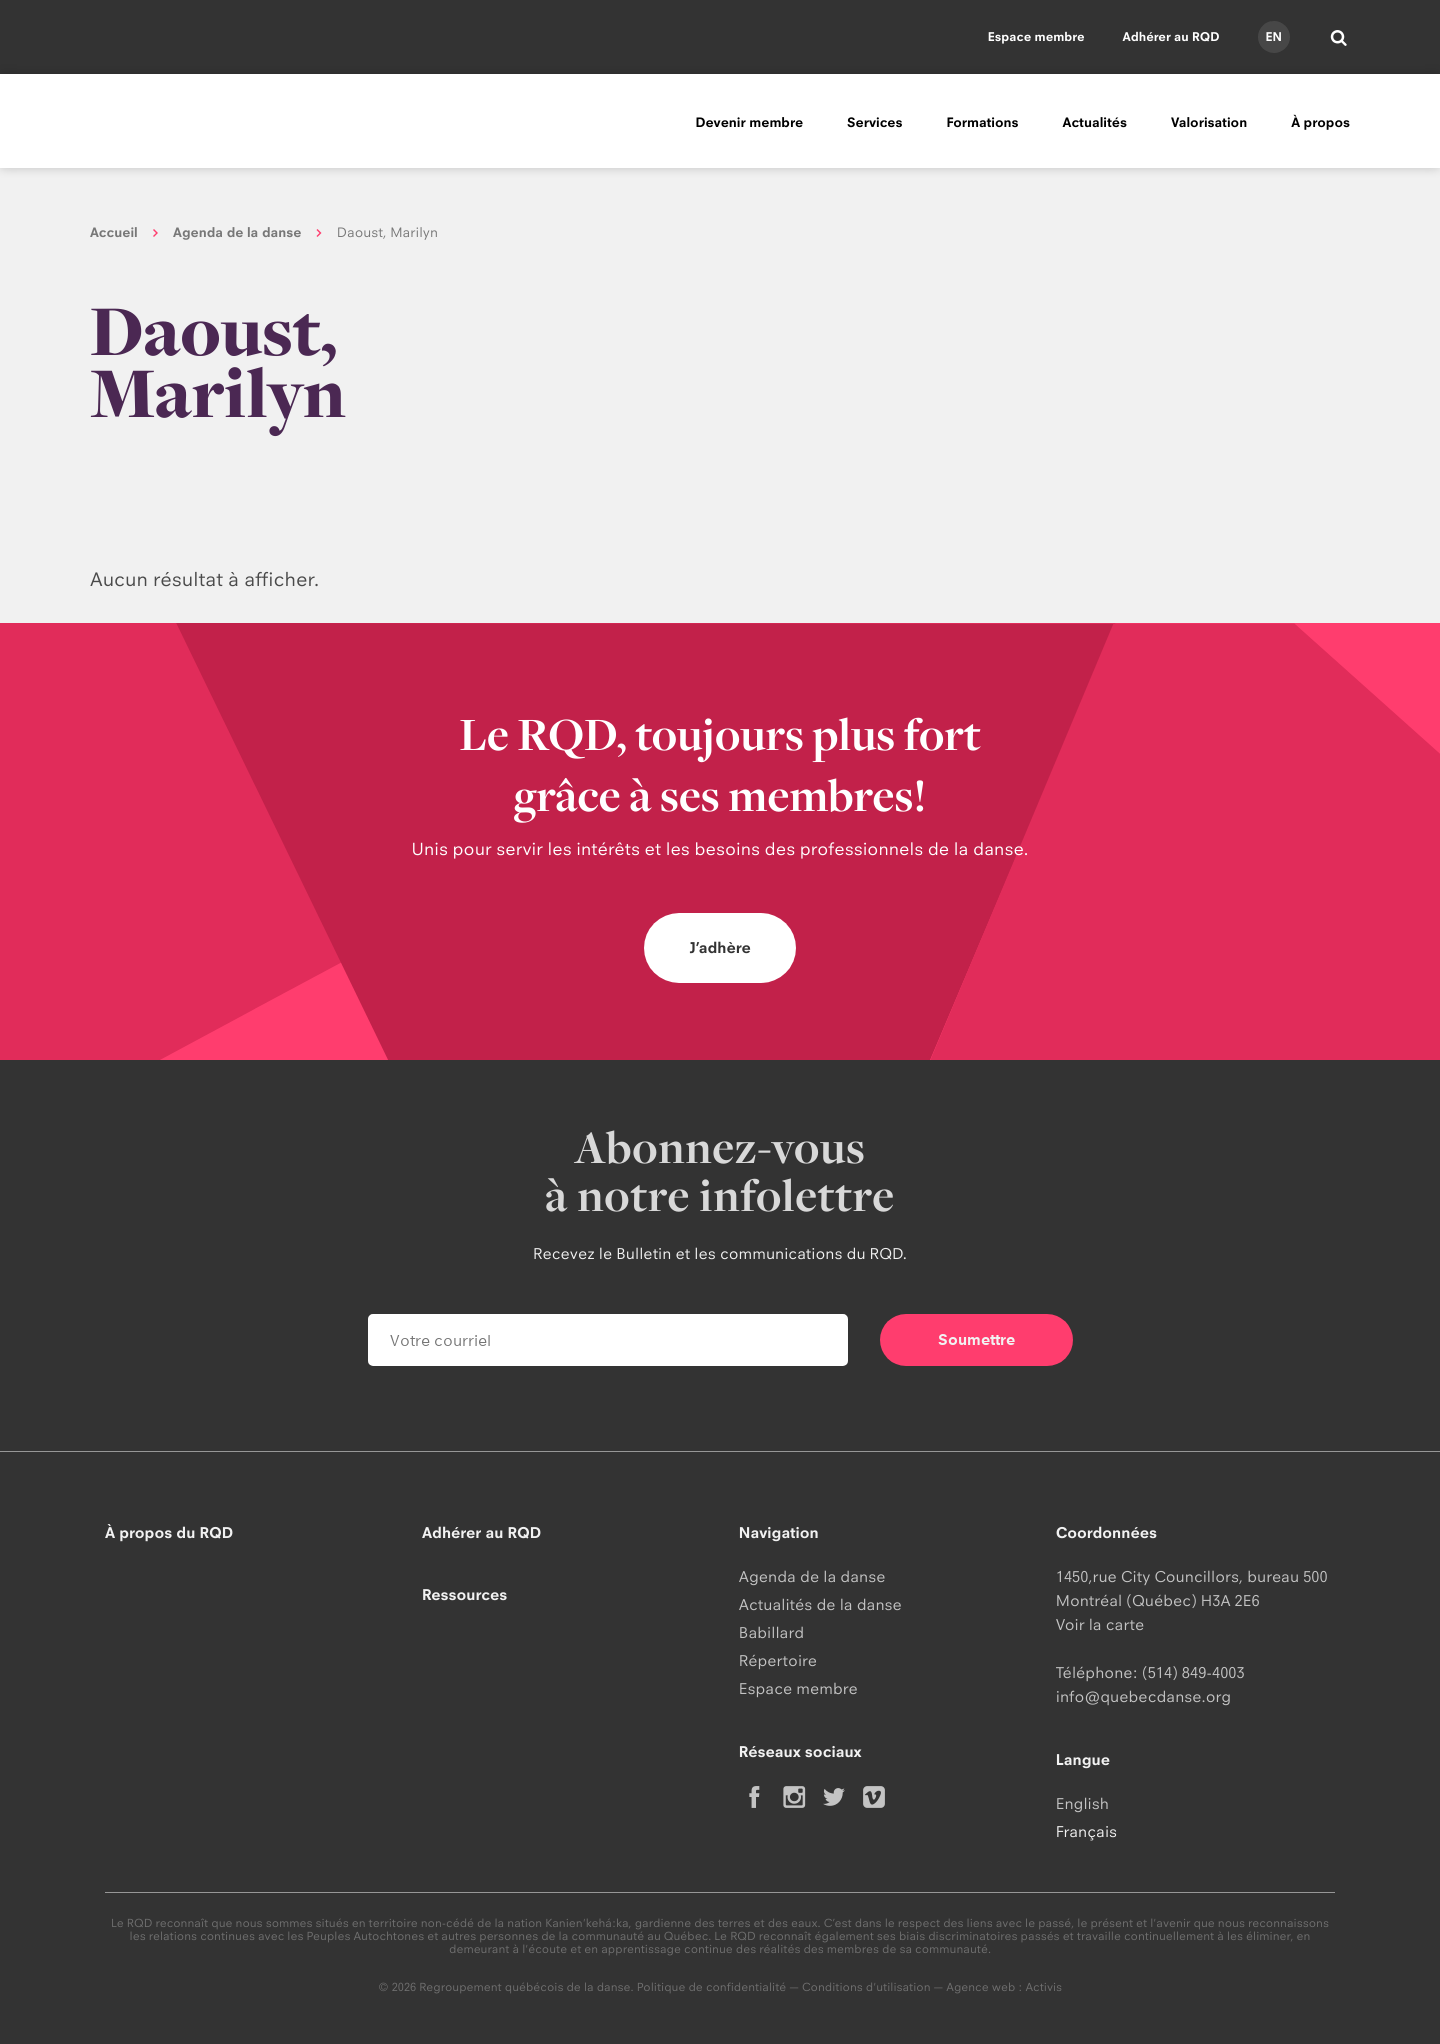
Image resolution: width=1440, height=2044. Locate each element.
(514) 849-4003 (1193, 1672)
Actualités (1095, 123)
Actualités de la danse (820, 1604)
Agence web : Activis (1004, 1987)
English (1082, 1803)
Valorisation (1209, 123)
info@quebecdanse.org (1143, 1696)
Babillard (771, 1632)
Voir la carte (1100, 1624)
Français (1086, 1831)
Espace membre (1036, 36)
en (1273, 36)
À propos (1320, 123)
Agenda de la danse (237, 233)
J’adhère (720, 947)
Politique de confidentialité (712, 1987)
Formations (982, 123)
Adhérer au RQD (1171, 36)
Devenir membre (749, 123)
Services (874, 123)
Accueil (114, 233)
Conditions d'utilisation (866, 1987)
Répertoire (778, 1660)
